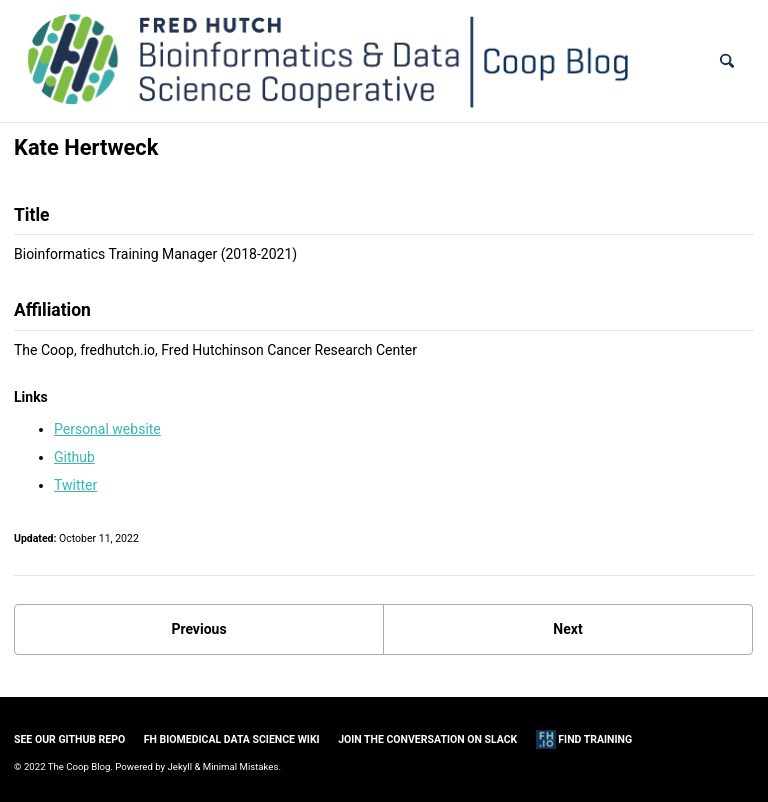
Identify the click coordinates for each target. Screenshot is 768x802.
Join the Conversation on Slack (427, 739)
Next (567, 629)
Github (74, 457)
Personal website (107, 429)
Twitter (75, 485)
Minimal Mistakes (241, 766)
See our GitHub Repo (69, 739)
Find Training (584, 739)
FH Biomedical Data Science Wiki (232, 739)
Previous (198, 629)
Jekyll (180, 766)
